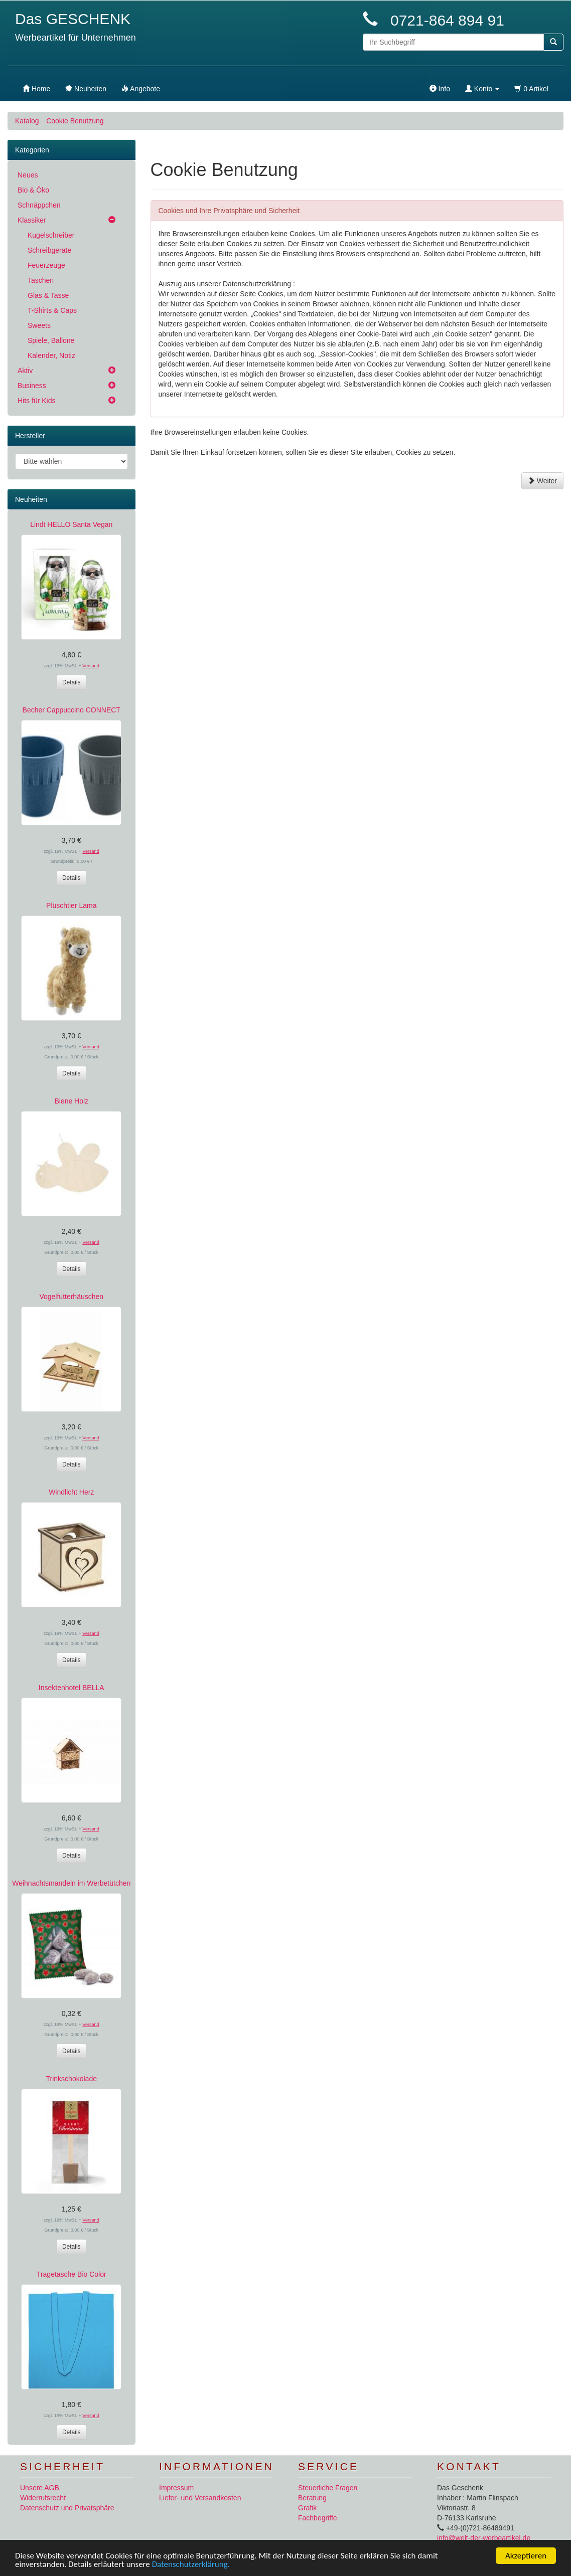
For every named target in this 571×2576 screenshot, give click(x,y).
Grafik (307, 2508)
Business (32, 386)
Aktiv (25, 370)
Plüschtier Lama (71, 905)
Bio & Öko (33, 190)
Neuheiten (31, 499)
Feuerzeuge (46, 265)
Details (71, 682)
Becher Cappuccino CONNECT (71, 710)
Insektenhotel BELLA (71, 1688)
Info (440, 89)
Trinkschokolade (71, 2079)
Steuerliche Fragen (327, 2488)
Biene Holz (71, 1101)
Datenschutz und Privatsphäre (67, 2508)
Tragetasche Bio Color (71, 2274)
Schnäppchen (39, 205)
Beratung (312, 2498)
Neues (28, 175)
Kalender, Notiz (51, 355)
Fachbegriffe (317, 2518)
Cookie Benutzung (74, 121)
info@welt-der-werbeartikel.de (483, 2538)
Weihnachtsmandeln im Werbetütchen (71, 1883)
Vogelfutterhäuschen (71, 1297)
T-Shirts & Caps (52, 310)
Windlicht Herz (71, 1492)
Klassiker (32, 220)
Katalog (27, 121)
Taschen (41, 280)
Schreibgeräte (49, 250)
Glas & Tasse (48, 295)
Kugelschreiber (51, 235)
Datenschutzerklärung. (191, 2564)
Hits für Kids (36, 401)
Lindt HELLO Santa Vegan (71, 524)
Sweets (39, 325)
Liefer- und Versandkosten (200, 2498)
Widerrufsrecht (43, 2498)
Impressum (176, 2488)
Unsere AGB (39, 2488)
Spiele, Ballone (51, 340)
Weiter (542, 481)
